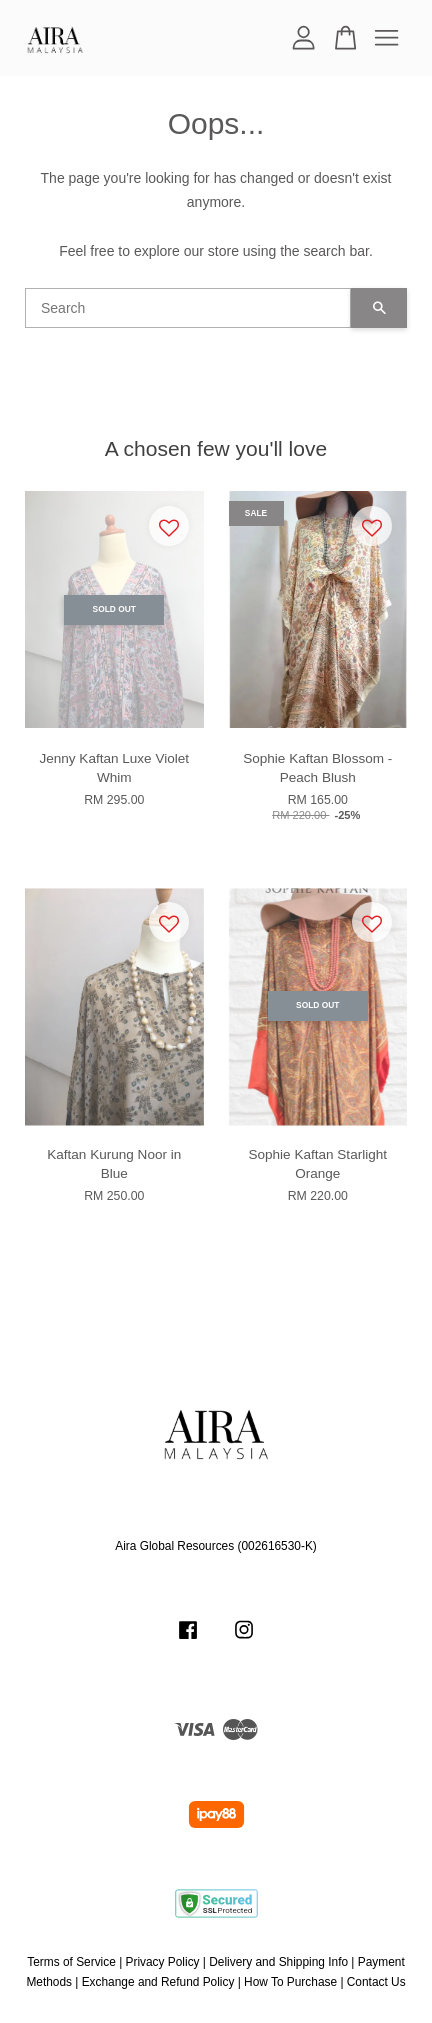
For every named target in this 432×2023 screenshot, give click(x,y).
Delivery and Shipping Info (278, 1962)
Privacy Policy (163, 1962)
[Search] (188, 308)
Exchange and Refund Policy (158, 1982)
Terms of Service (71, 1962)
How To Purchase (290, 1982)
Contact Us (376, 1982)
